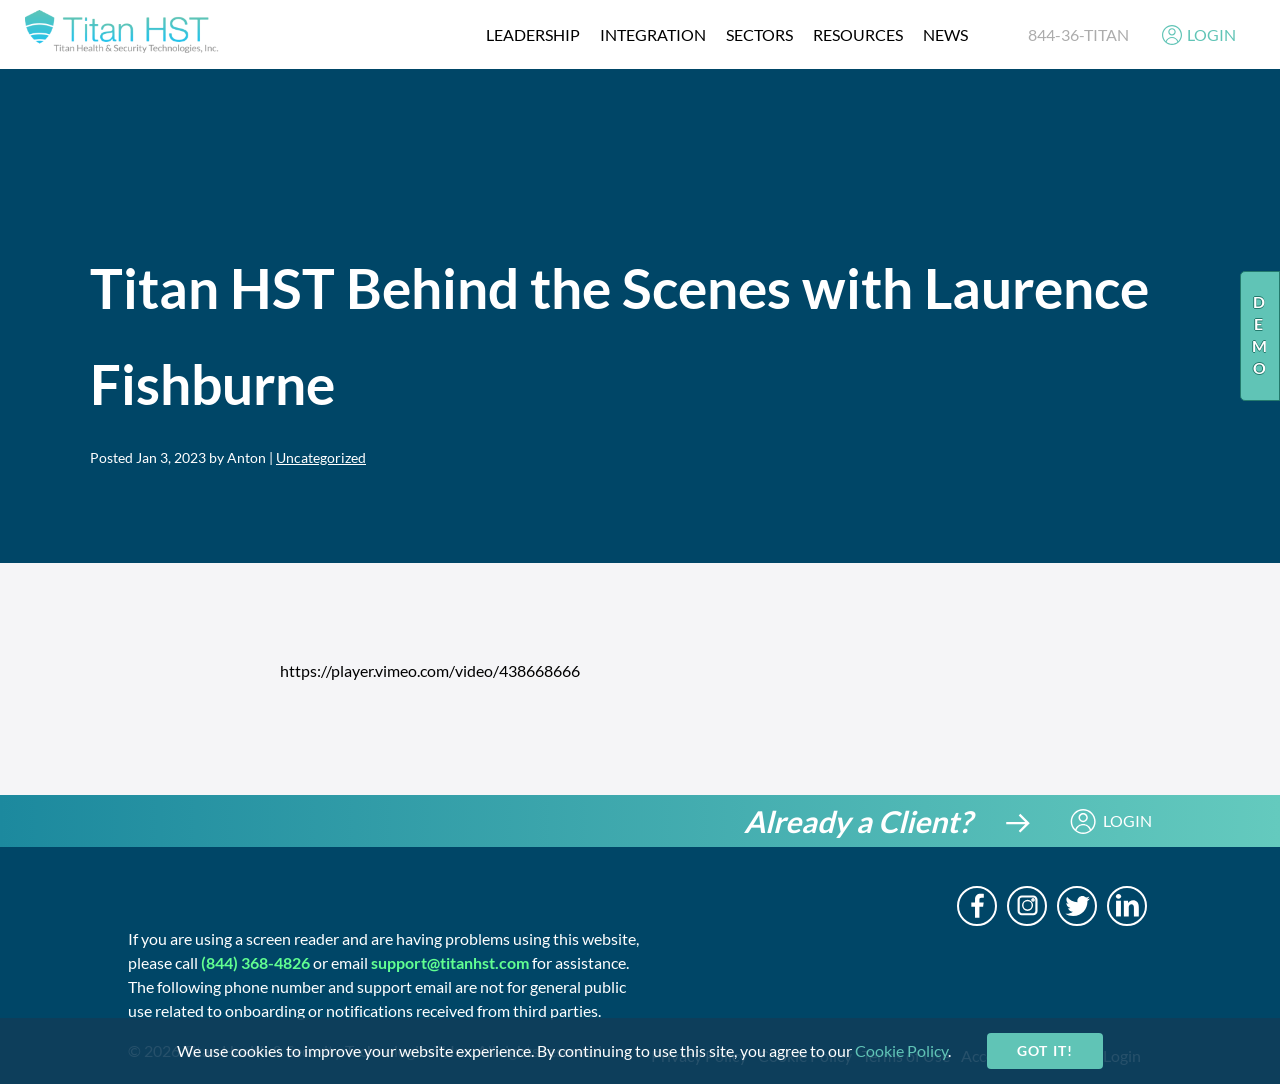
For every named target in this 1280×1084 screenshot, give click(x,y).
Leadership (533, 34)
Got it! (1044, 1050)
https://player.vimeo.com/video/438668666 (430, 670)
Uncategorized (321, 457)
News (945, 34)
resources (858, 34)
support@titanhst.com (450, 962)
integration (653, 34)
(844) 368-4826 (255, 962)
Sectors (759, 34)
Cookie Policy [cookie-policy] (901, 1050)
